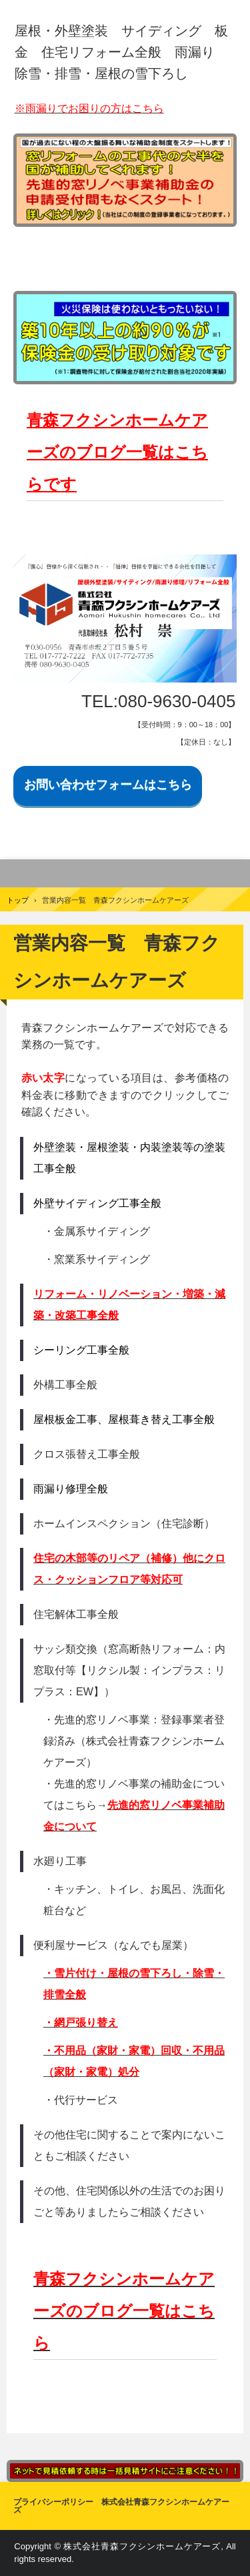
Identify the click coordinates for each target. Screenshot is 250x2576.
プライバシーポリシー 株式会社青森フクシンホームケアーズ (121, 2506)
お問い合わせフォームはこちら (108, 784)
